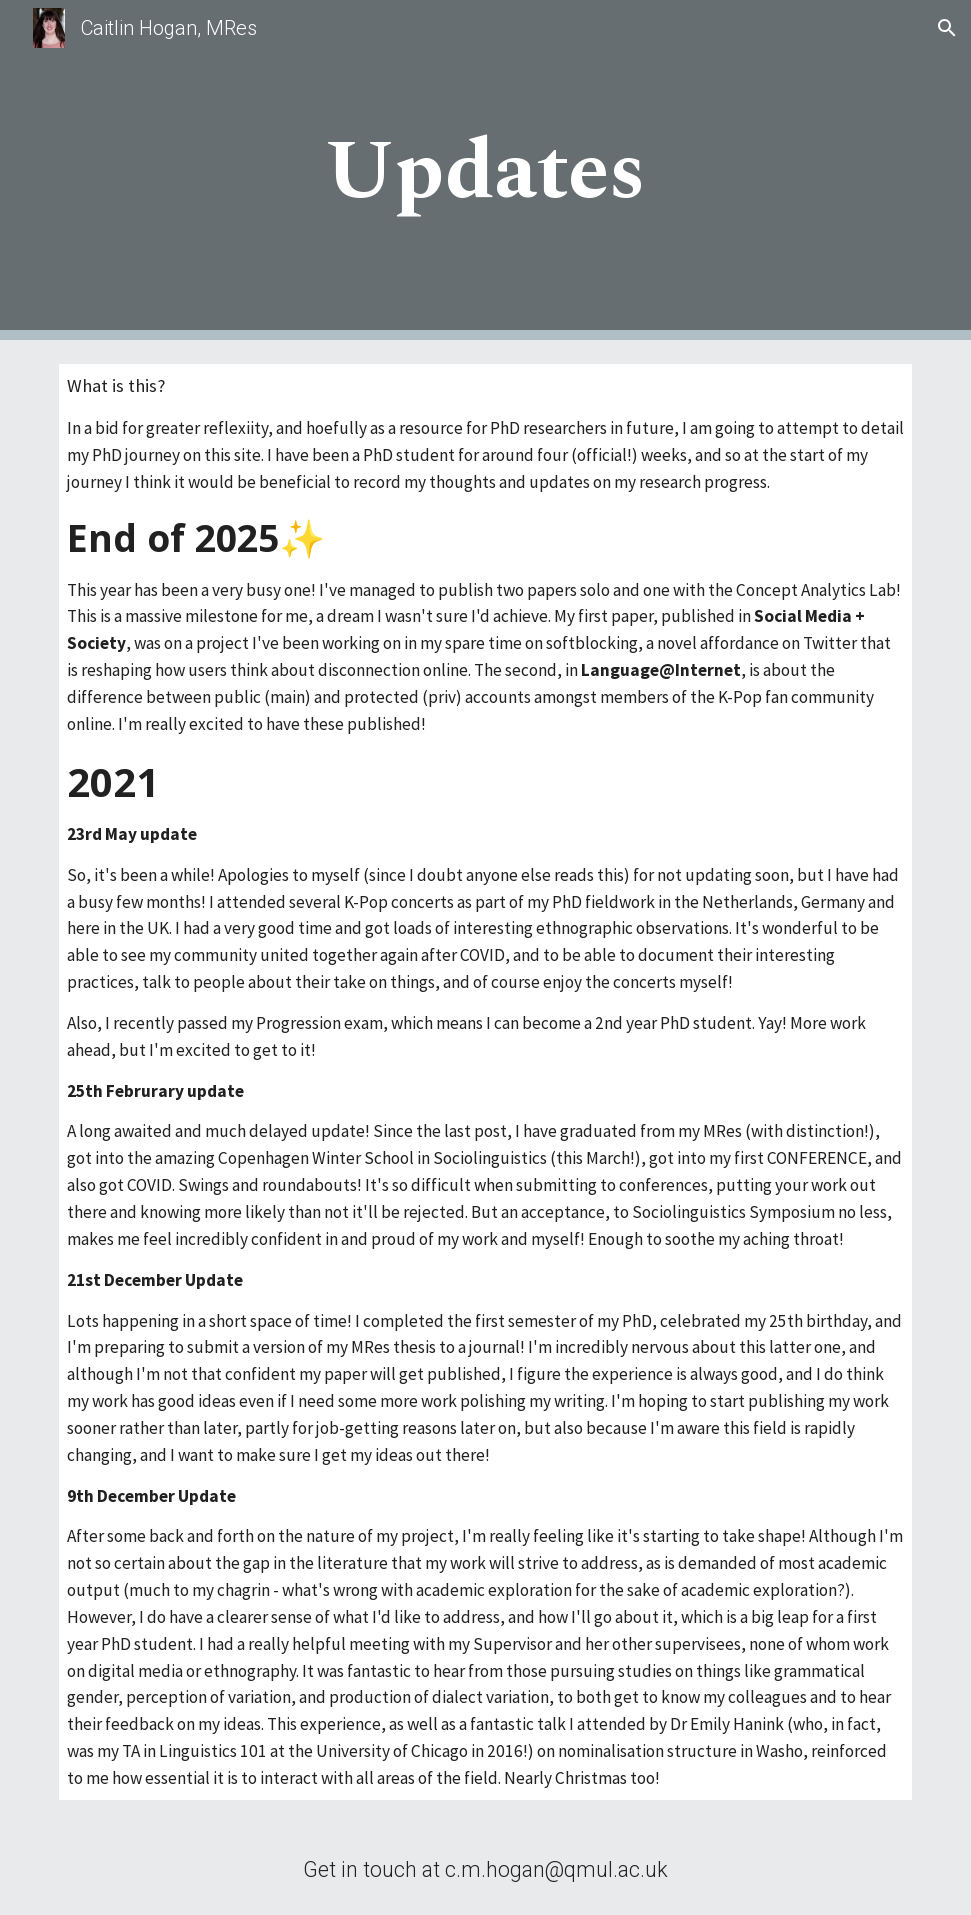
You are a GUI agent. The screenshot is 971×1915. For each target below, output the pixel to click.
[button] (947, 28)
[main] (485, 170)
